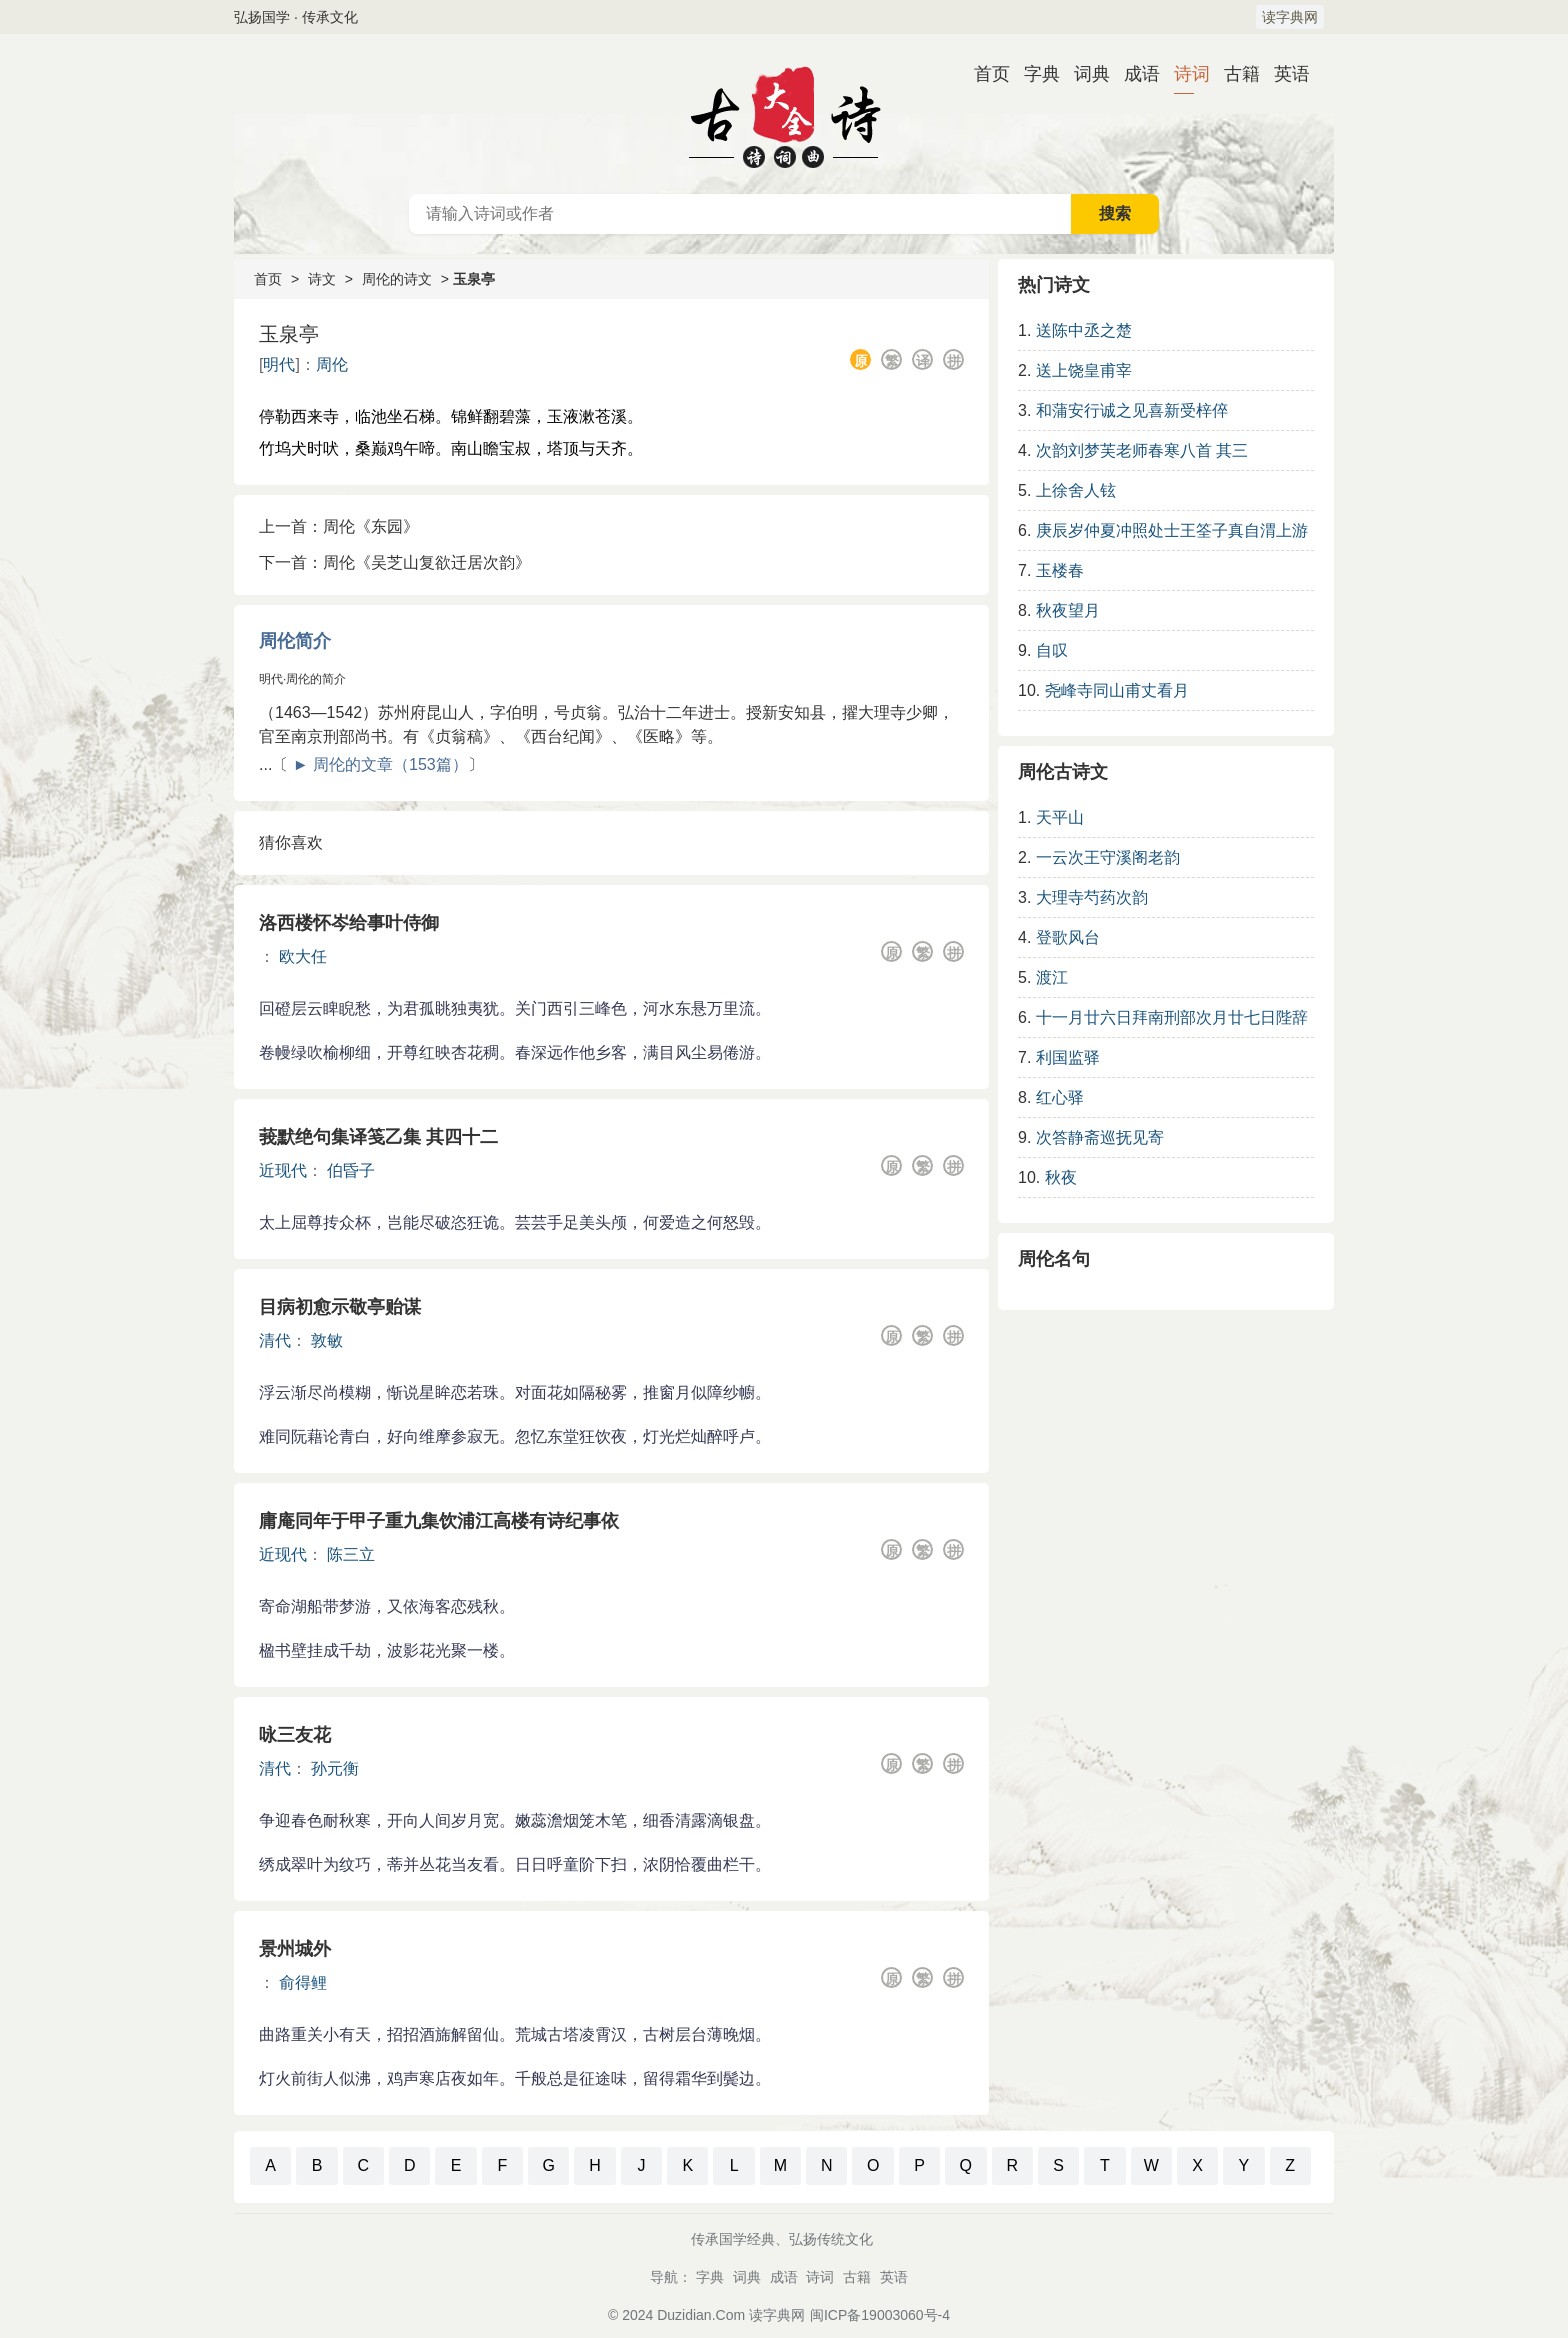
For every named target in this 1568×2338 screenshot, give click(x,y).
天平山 (1060, 817)
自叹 (1052, 650)
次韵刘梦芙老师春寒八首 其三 (1142, 450)
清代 (275, 1340)
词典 (1084, 74)
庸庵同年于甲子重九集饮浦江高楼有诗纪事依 (439, 1521)
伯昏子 (351, 1170)
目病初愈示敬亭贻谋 (340, 1307)
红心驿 (1060, 1097)
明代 (279, 364)
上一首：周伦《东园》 (339, 526)
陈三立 (351, 1554)
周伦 (332, 364)
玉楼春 (1060, 570)
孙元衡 (335, 1768)
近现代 (283, 1170)
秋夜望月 (1068, 610)
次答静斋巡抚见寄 (1100, 1137)
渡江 (1052, 977)
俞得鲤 (303, 1982)
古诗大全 (784, 114)
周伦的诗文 (397, 279)
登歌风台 (1068, 937)
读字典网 (1290, 17)
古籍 (1234, 74)
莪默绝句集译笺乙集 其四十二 (378, 1137)
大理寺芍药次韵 (1092, 897)
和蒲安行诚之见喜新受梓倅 (1132, 410)
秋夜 (1061, 1177)
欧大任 (303, 956)
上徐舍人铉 (1076, 490)
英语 (1284, 74)
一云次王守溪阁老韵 (1108, 857)
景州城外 (295, 1949)
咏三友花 (295, 1735)
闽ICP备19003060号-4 (880, 2315)
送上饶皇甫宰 (1084, 370)
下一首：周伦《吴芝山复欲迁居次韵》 (395, 562)
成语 (1134, 74)
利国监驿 (1068, 1057)
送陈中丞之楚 (1084, 330)
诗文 (322, 279)
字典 (1034, 74)
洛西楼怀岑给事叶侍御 (349, 923)
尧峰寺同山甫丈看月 (1117, 690)
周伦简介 (295, 641)
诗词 (1184, 74)
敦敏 (327, 1340)
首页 (984, 74)
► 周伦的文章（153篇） (380, 764)
